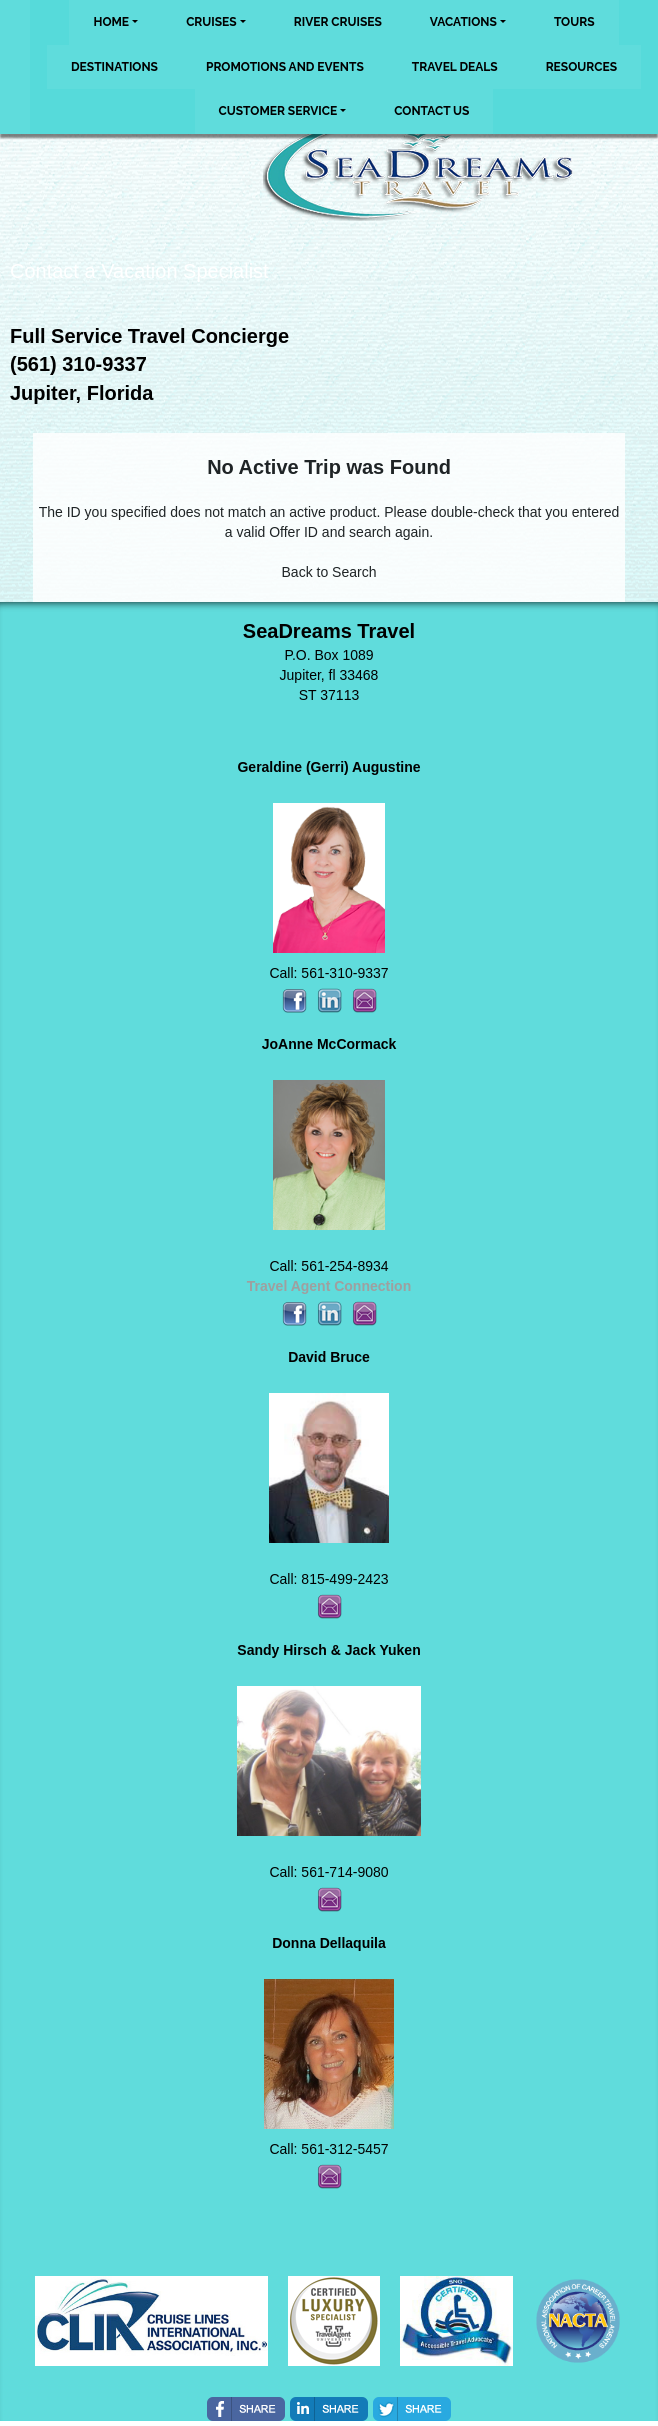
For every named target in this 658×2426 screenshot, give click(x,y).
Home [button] (111, 22)
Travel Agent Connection (329, 1286)
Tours (574, 22)
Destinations (114, 67)
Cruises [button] (211, 22)
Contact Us (431, 111)
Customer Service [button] (278, 111)
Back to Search (329, 572)
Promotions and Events (285, 67)
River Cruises (338, 22)
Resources (581, 67)
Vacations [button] (463, 22)
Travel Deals (455, 67)
